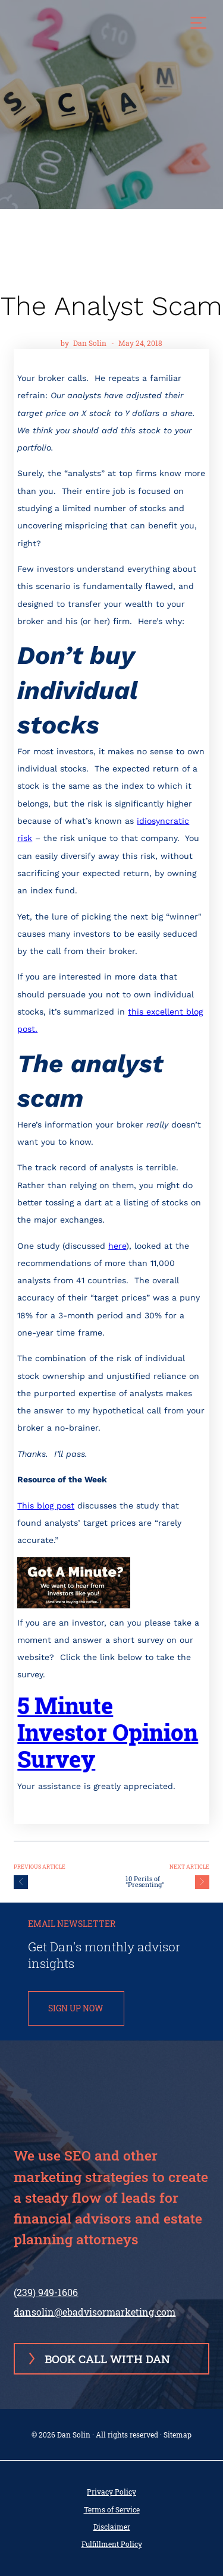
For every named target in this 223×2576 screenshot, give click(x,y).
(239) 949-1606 (46, 2292)
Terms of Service (112, 2510)
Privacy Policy (111, 2492)
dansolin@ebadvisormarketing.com (94, 2312)
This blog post (45, 1505)
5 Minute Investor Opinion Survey (107, 1732)
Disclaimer (111, 2527)
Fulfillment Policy (111, 2544)
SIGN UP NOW (75, 2008)
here (117, 1246)
